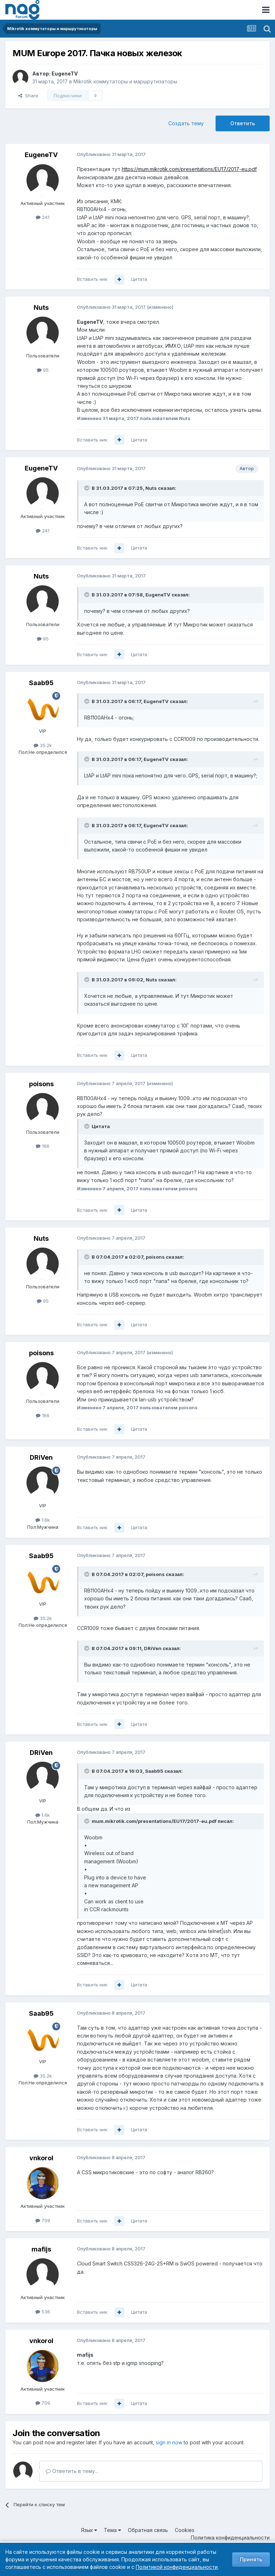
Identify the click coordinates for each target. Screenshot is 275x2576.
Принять (251, 2559)
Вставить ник (92, 279)
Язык (89, 2530)
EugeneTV (65, 73)
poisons (41, 1084)
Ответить (242, 123)
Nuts (41, 307)
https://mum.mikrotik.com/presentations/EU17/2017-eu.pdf (189, 169)
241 (42, 217)
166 (42, 1146)
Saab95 (41, 683)
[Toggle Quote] (87, 488)
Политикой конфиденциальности (177, 2567)
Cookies (184, 2530)
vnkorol (41, 2158)
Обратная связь (148, 2530)
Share (28, 95)
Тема (112, 2530)
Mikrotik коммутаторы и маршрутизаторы (125, 81)
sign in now (169, 2442)
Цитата (139, 279)
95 (43, 370)
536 (42, 2311)
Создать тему (186, 123)
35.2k (43, 745)
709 (42, 2220)
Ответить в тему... (72, 2471)
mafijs (41, 2249)
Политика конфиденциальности (230, 2537)
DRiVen (41, 1457)
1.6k (42, 1520)
